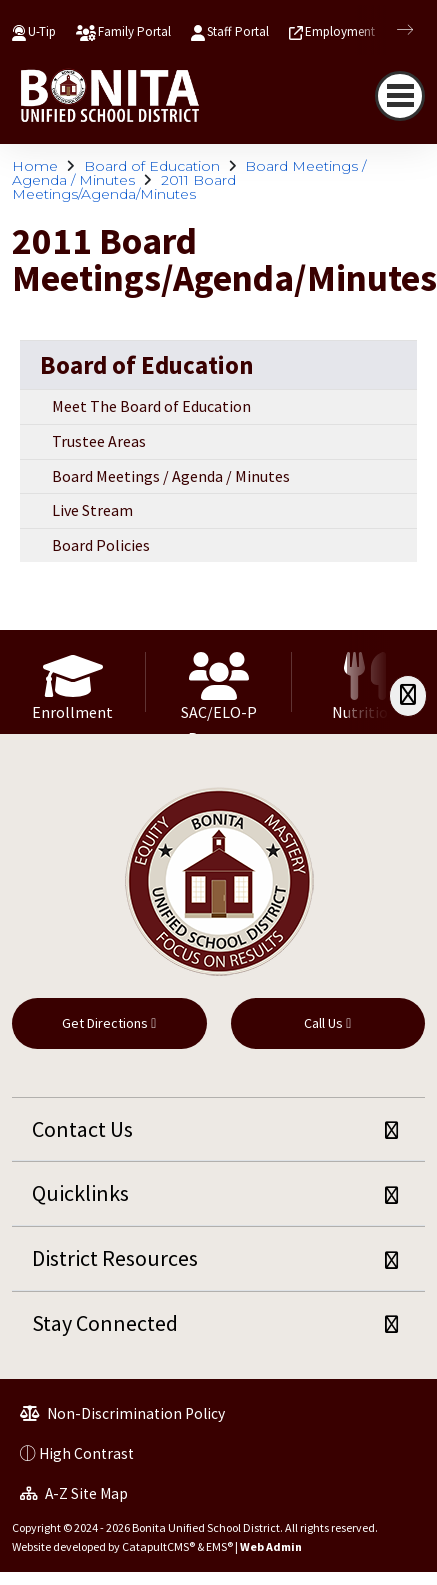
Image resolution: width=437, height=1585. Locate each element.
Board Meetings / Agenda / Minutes (171, 476)
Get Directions (109, 1023)
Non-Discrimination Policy (122, 1413)
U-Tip (42, 31)
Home (35, 166)
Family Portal (134, 31)
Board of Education (152, 166)
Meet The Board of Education (151, 406)
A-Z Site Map (74, 1493)
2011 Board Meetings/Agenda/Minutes (124, 187)
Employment (340, 31)
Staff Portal (238, 31)
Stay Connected (105, 1323)
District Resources (115, 1258)
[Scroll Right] (408, 695)
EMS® (219, 1546)
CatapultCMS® (158, 1546)
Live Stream (92, 510)
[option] (73, 682)
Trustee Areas (99, 441)
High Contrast (86, 1453)
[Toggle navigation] (400, 96)
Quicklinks (80, 1193)
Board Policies (101, 545)
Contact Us (82, 1129)
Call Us (327, 1023)
